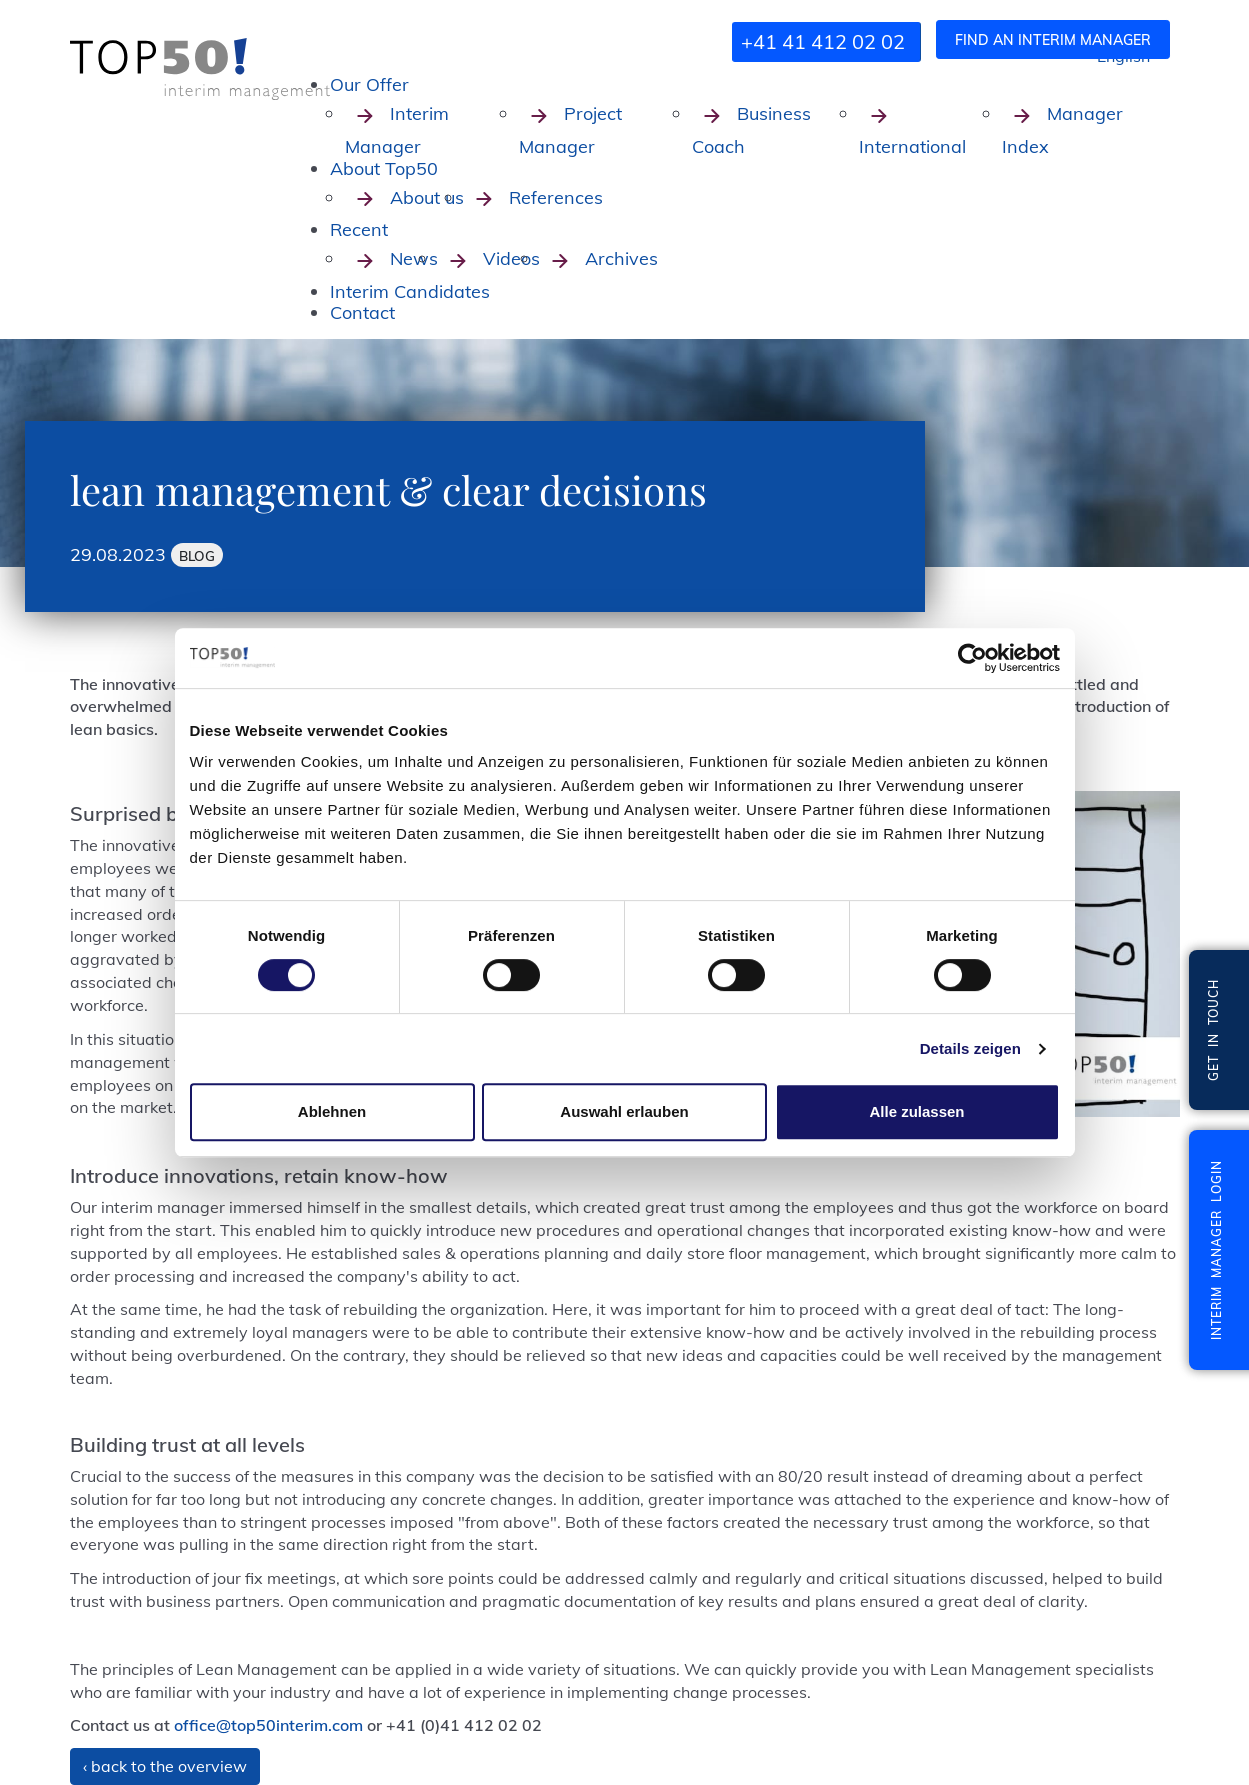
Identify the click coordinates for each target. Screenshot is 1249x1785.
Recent (359, 229)
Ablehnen (332, 1111)
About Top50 (384, 168)
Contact (362, 312)
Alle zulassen (916, 1111)
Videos (489, 258)
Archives (599, 258)
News (391, 258)
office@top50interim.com (268, 1725)
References (533, 197)
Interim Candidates (410, 291)
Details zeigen (970, 1048)
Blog (197, 555)
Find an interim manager (1053, 40)
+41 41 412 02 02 (823, 41)
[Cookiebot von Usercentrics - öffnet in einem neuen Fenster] (972, 658)
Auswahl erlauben (624, 1111)
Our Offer (369, 84)
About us (404, 197)
